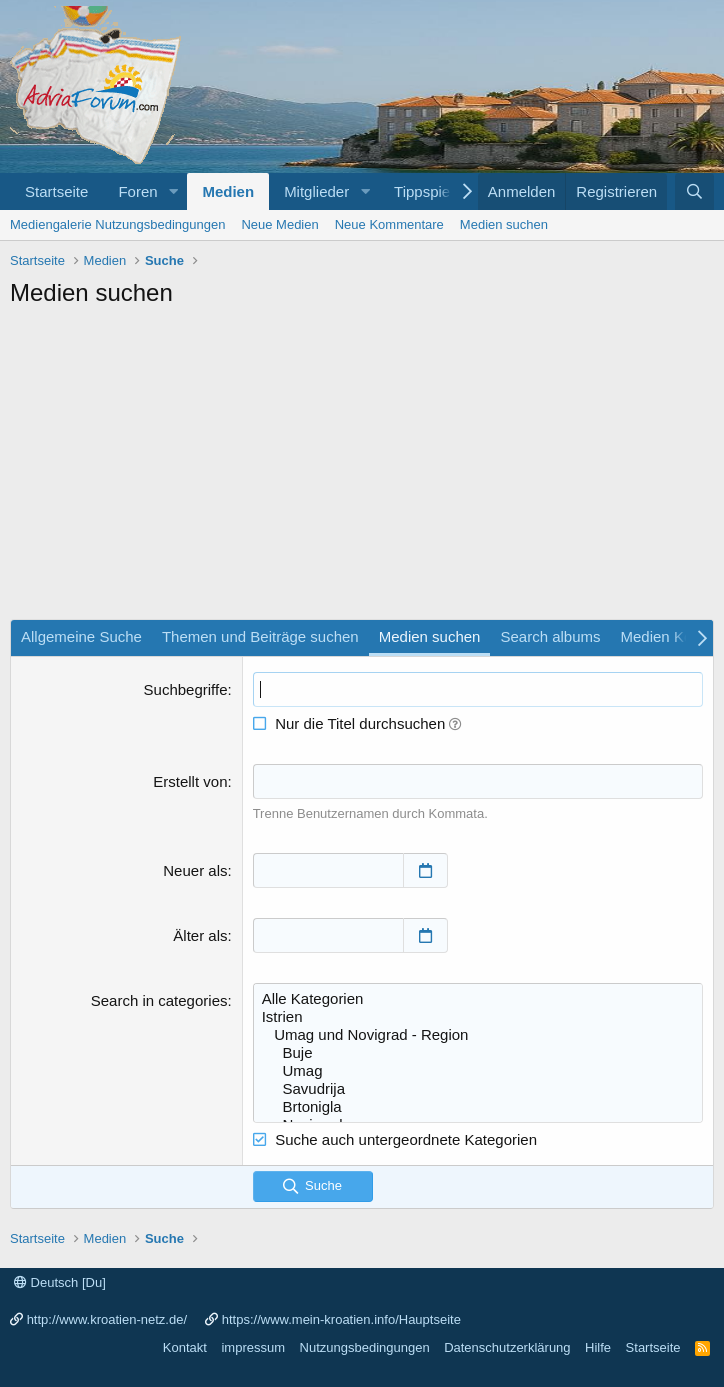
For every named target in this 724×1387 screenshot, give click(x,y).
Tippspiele (428, 191)
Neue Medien (279, 224)
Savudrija (478, 1089)
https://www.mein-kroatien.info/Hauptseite (341, 1319)
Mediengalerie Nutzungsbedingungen (117, 224)
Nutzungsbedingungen (365, 1347)
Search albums (550, 636)
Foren (137, 191)
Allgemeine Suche (81, 636)
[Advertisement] (362, 469)
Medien (228, 191)
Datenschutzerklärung (507, 1347)
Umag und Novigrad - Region (478, 1035)
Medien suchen (504, 224)
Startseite (56, 191)
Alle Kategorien (478, 999)
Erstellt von (190, 781)
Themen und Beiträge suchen (260, 636)
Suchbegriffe (186, 689)
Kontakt (185, 1347)
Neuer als (195, 870)
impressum (253, 1347)
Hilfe (598, 1347)
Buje (478, 1053)
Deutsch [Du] (60, 1282)
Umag (478, 1071)
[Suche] (694, 191)
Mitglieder (316, 191)
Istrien (478, 1017)
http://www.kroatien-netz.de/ (107, 1319)
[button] (173, 191)
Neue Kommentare (389, 224)
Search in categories (159, 1000)
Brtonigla (478, 1107)
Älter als (200, 935)
